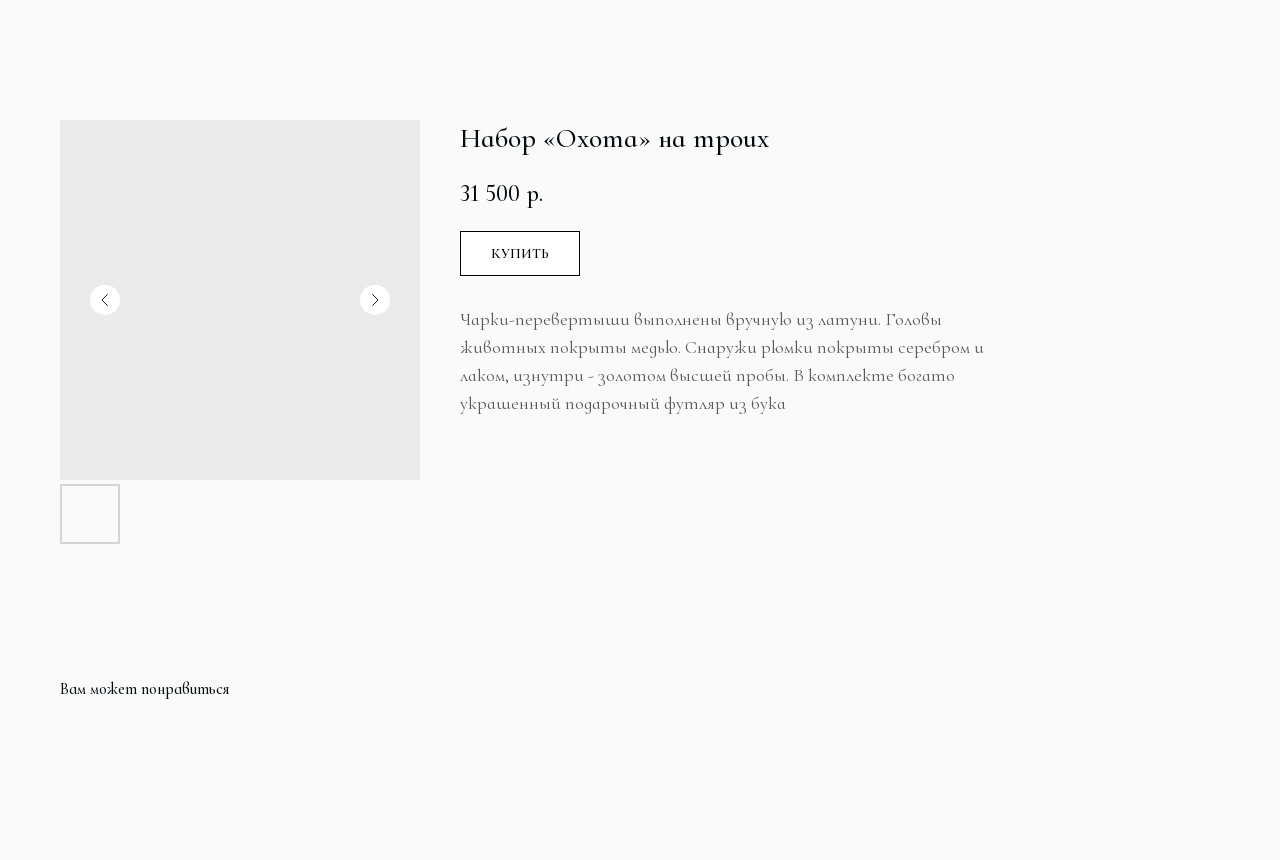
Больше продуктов (118, 33)
